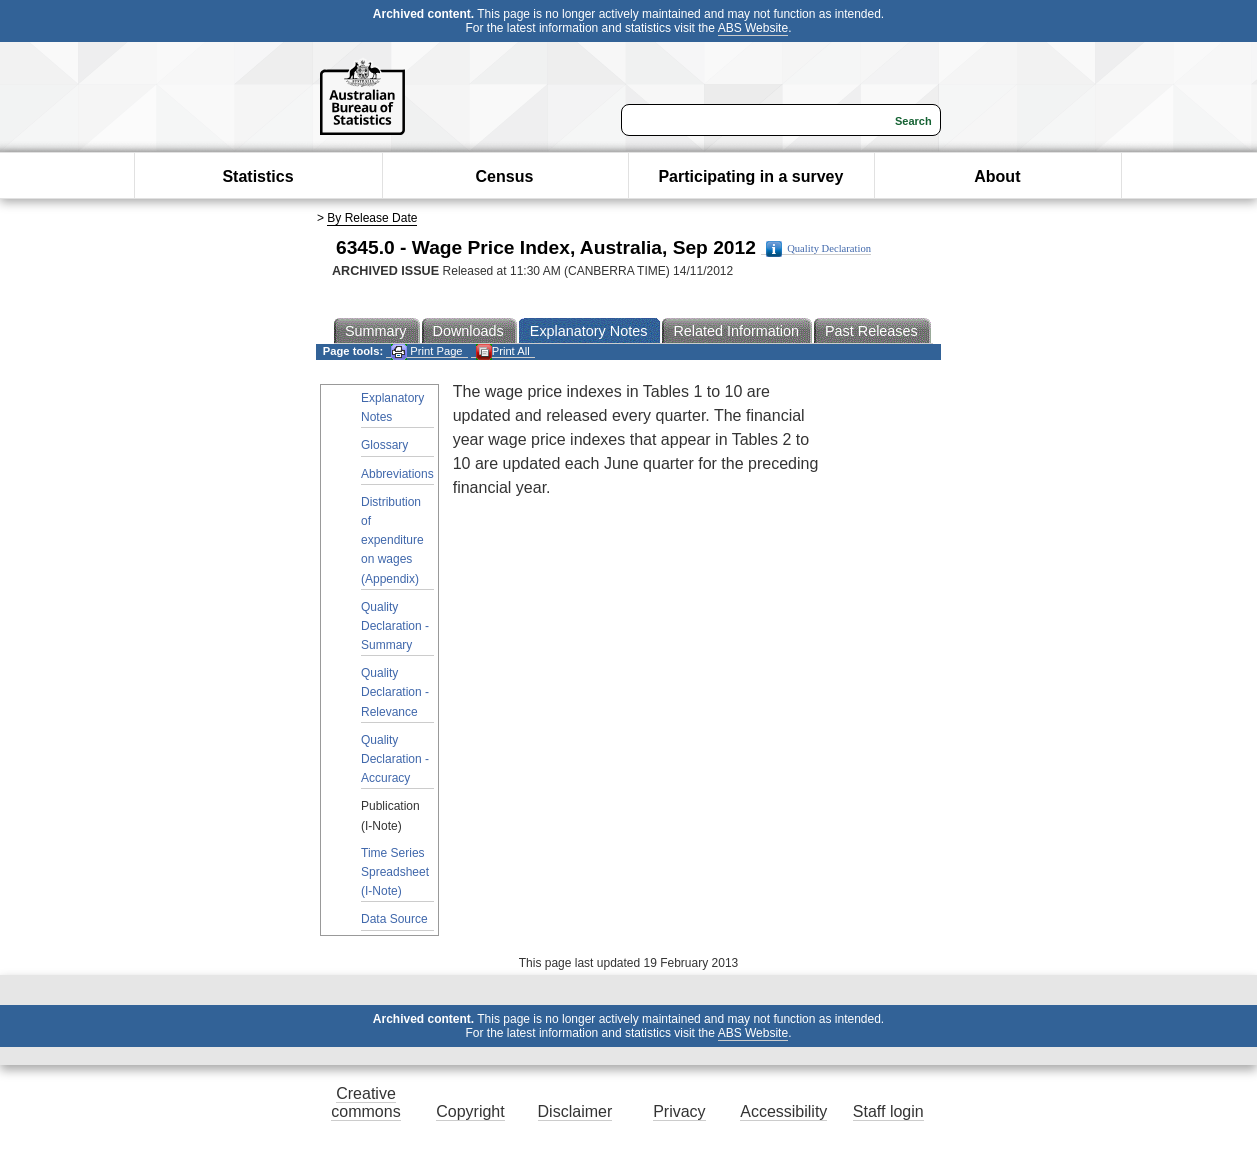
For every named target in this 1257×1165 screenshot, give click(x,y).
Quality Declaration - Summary (395, 626)
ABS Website (753, 28)
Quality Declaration (818, 249)
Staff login (888, 1111)
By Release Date (372, 218)
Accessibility (783, 1111)
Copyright (470, 1111)
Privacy (679, 1111)
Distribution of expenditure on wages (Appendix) (392, 540)
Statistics (257, 176)
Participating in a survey (750, 176)
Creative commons (365, 1102)
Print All (503, 351)
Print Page (426, 351)
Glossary (384, 445)
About (997, 176)
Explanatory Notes (392, 407)
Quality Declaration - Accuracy (395, 759)
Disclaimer (575, 1111)
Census (505, 176)
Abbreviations (397, 474)
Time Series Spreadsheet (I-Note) (395, 872)
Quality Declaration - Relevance (395, 692)
